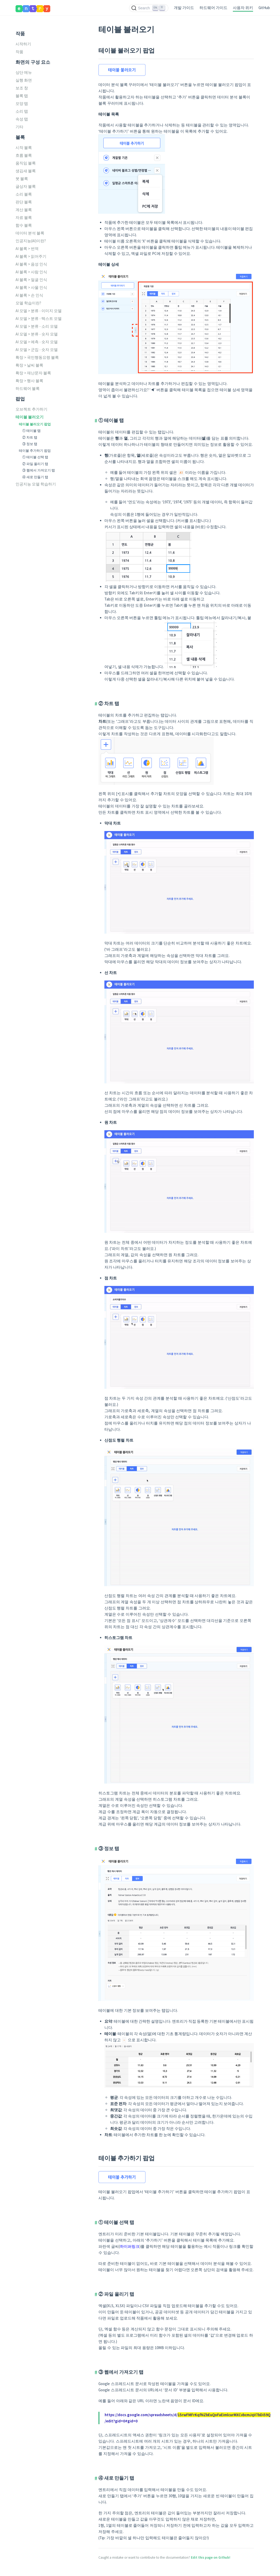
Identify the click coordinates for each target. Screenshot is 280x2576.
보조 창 (22, 87)
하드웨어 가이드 (213, 7)
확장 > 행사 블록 (29, 380)
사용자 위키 (243, 7)
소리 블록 (24, 194)
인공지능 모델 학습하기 (36, 484)
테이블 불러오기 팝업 (35, 424)
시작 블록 (24, 147)
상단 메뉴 (24, 72)
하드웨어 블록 (28, 388)
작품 (19, 51)
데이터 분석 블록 (30, 233)
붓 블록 (22, 178)
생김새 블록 (26, 170)
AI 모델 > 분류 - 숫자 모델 (37, 334)
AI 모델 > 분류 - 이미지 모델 (39, 310)
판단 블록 (24, 201)
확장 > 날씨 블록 (29, 365)
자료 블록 (24, 217)
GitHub (264, 7)
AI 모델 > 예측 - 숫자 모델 (37, 341)
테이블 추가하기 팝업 (35, 450)
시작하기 (23, 43)
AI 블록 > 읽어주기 (31, 256)
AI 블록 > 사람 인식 (31, 271)
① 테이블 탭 (31, 430)
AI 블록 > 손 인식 (29, 295)
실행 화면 (24, 80)
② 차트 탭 (29, 437)
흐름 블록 (24, 155)
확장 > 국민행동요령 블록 (37, 357)
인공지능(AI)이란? (31, 240)
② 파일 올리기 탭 (35, 464)
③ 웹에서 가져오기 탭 (38, 470)
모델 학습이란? (28, 302)
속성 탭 (22, 119)
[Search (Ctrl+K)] (148, 8)
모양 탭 (22, 103)
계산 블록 (24, 209)
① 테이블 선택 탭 (35, 457)
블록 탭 (22, 95)
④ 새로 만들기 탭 (35, 477)
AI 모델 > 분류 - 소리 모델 (37, 326)
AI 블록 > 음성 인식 (31, 264)
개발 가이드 (184, 7)
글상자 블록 (26, 186)
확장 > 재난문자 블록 (33, 372)
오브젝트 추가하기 (31, 409)
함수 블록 (24, 225)
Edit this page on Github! (210, 2557)
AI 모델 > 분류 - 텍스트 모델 (39, 318)
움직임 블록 (26, 163)
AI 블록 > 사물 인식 (31, 287)
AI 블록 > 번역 (27, 248)
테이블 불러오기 (30, 416)
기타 (19, 126)
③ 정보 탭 (29, 444)
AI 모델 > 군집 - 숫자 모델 (37, 349)
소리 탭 (22, 111)
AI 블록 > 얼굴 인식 (31, 279)
